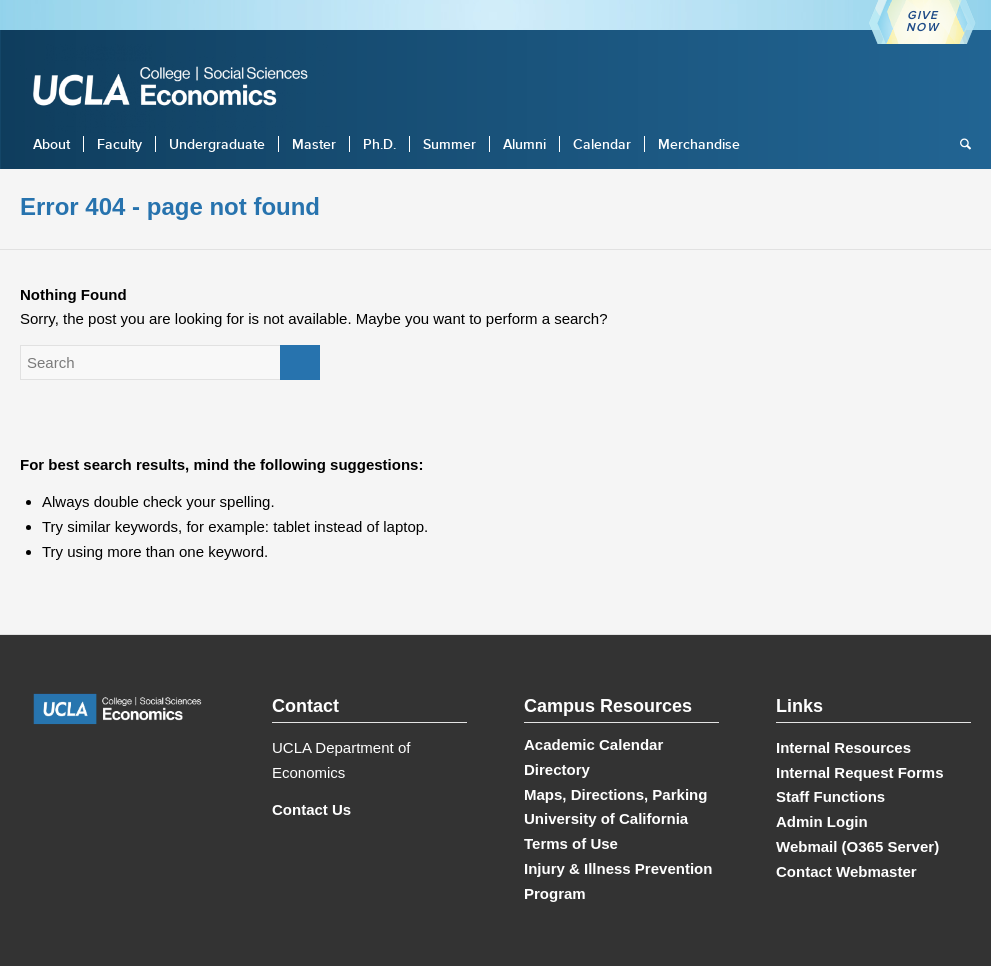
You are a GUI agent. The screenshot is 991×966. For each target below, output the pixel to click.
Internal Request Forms (860, 772)
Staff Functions (830, 796)
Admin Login (822, 821)
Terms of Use (571, 843)
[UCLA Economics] (180, 88)
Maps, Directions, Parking (615, 794)
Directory (557, 769)
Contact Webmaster (846, 871)
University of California (606, 818)
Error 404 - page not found (170, 206)
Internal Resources (843, 747)
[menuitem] (51, 144)
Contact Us (311, 809)
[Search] (959, 144)
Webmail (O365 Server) (857, 846)
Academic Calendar (593, 744)
